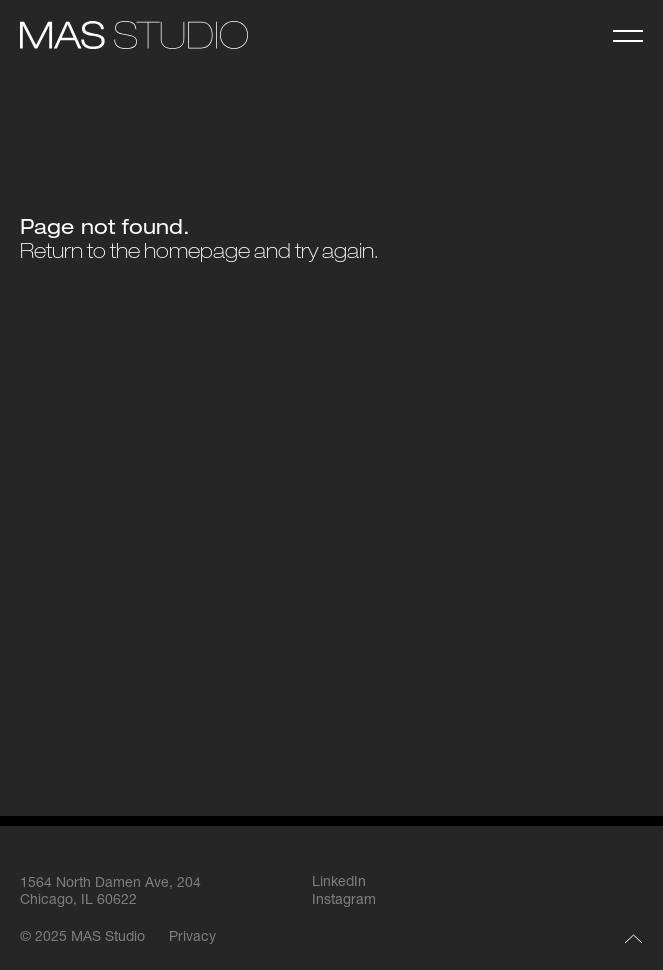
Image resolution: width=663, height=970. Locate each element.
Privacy (192, 938)
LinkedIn (339, 883)
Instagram (344, 901)
